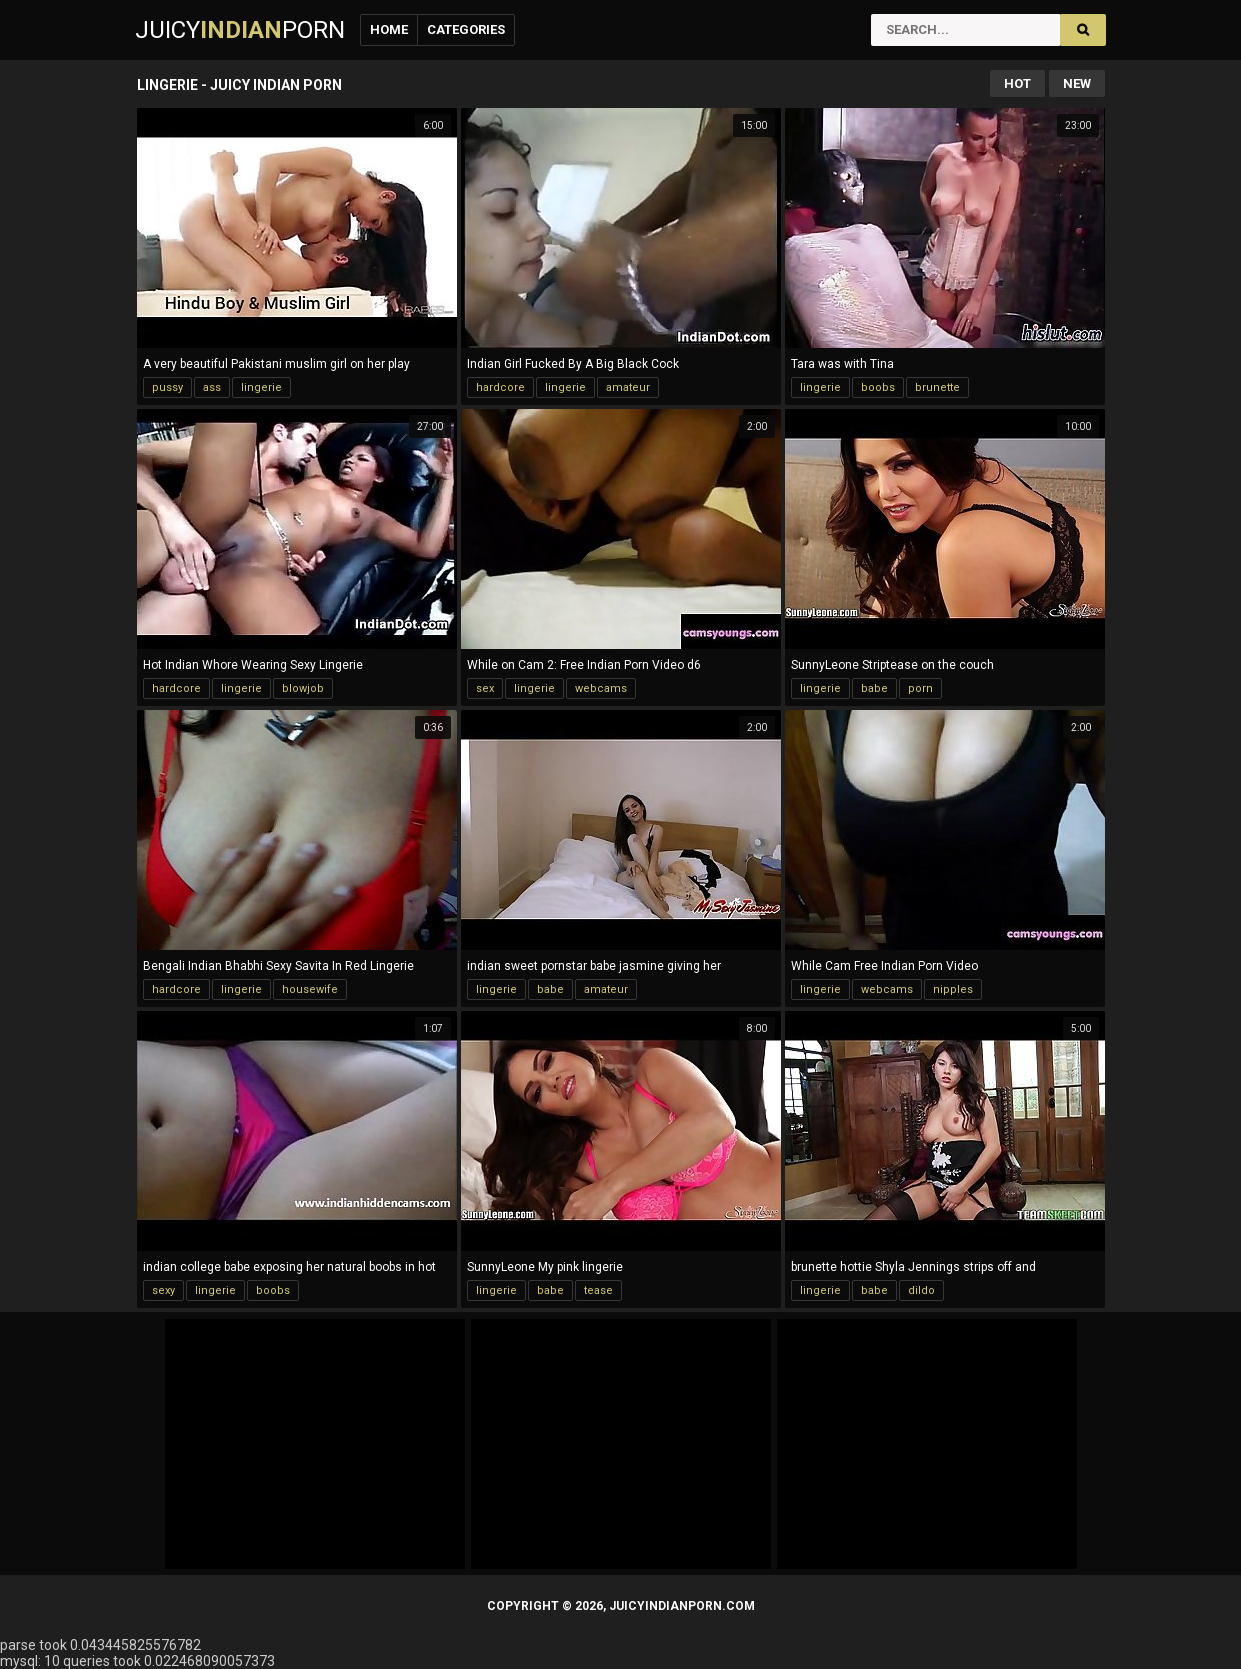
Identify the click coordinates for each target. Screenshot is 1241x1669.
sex (485, 688)
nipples (953, 989)
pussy (167, 387)
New (1077, 83)
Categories (466, 29)
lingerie (261, 387)
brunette (937, 387)
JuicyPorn (240, 30)
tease (598, 1290)
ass (212, 387)
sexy (163, 1290)
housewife (310, 989)
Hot (1017, 83)
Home (389, 29)
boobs (878, 387)
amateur (628, 387)
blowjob (303, 688)
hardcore (500, 387)
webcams (601, 688)
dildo (921, 1290)
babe (874, 688)
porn (920, 688)
